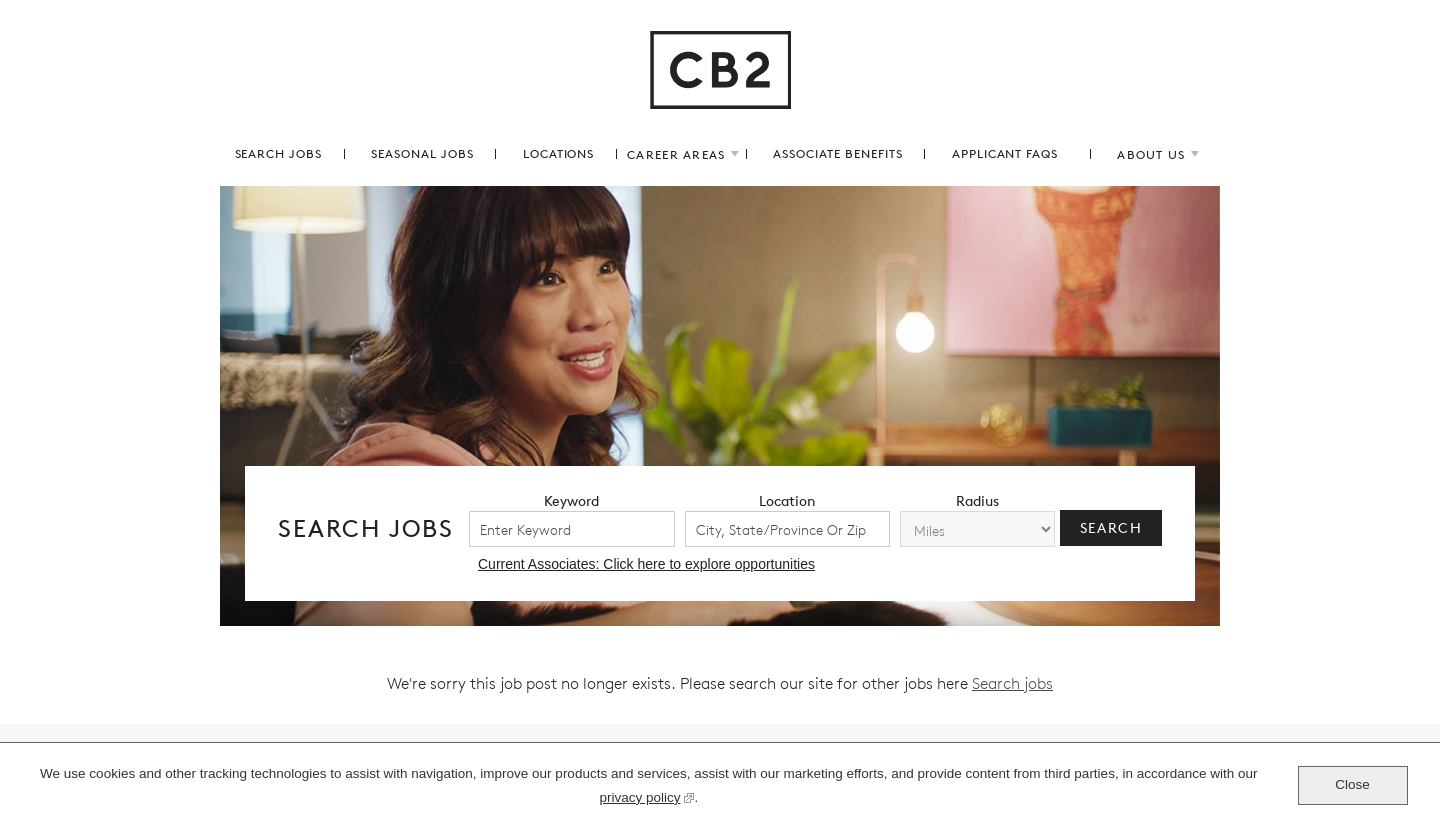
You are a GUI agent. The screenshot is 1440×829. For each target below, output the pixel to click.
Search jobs (1012, 683)
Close (1352, 784)
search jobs (279, 153)
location (787, 500)
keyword (571, 500)
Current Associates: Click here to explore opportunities (646, 564)
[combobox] (788, 529)
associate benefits (837, 153)
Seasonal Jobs (422, 153)
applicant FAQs (1005, 153)
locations (559, 153)
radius (977, 500)
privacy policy (639, 800)
